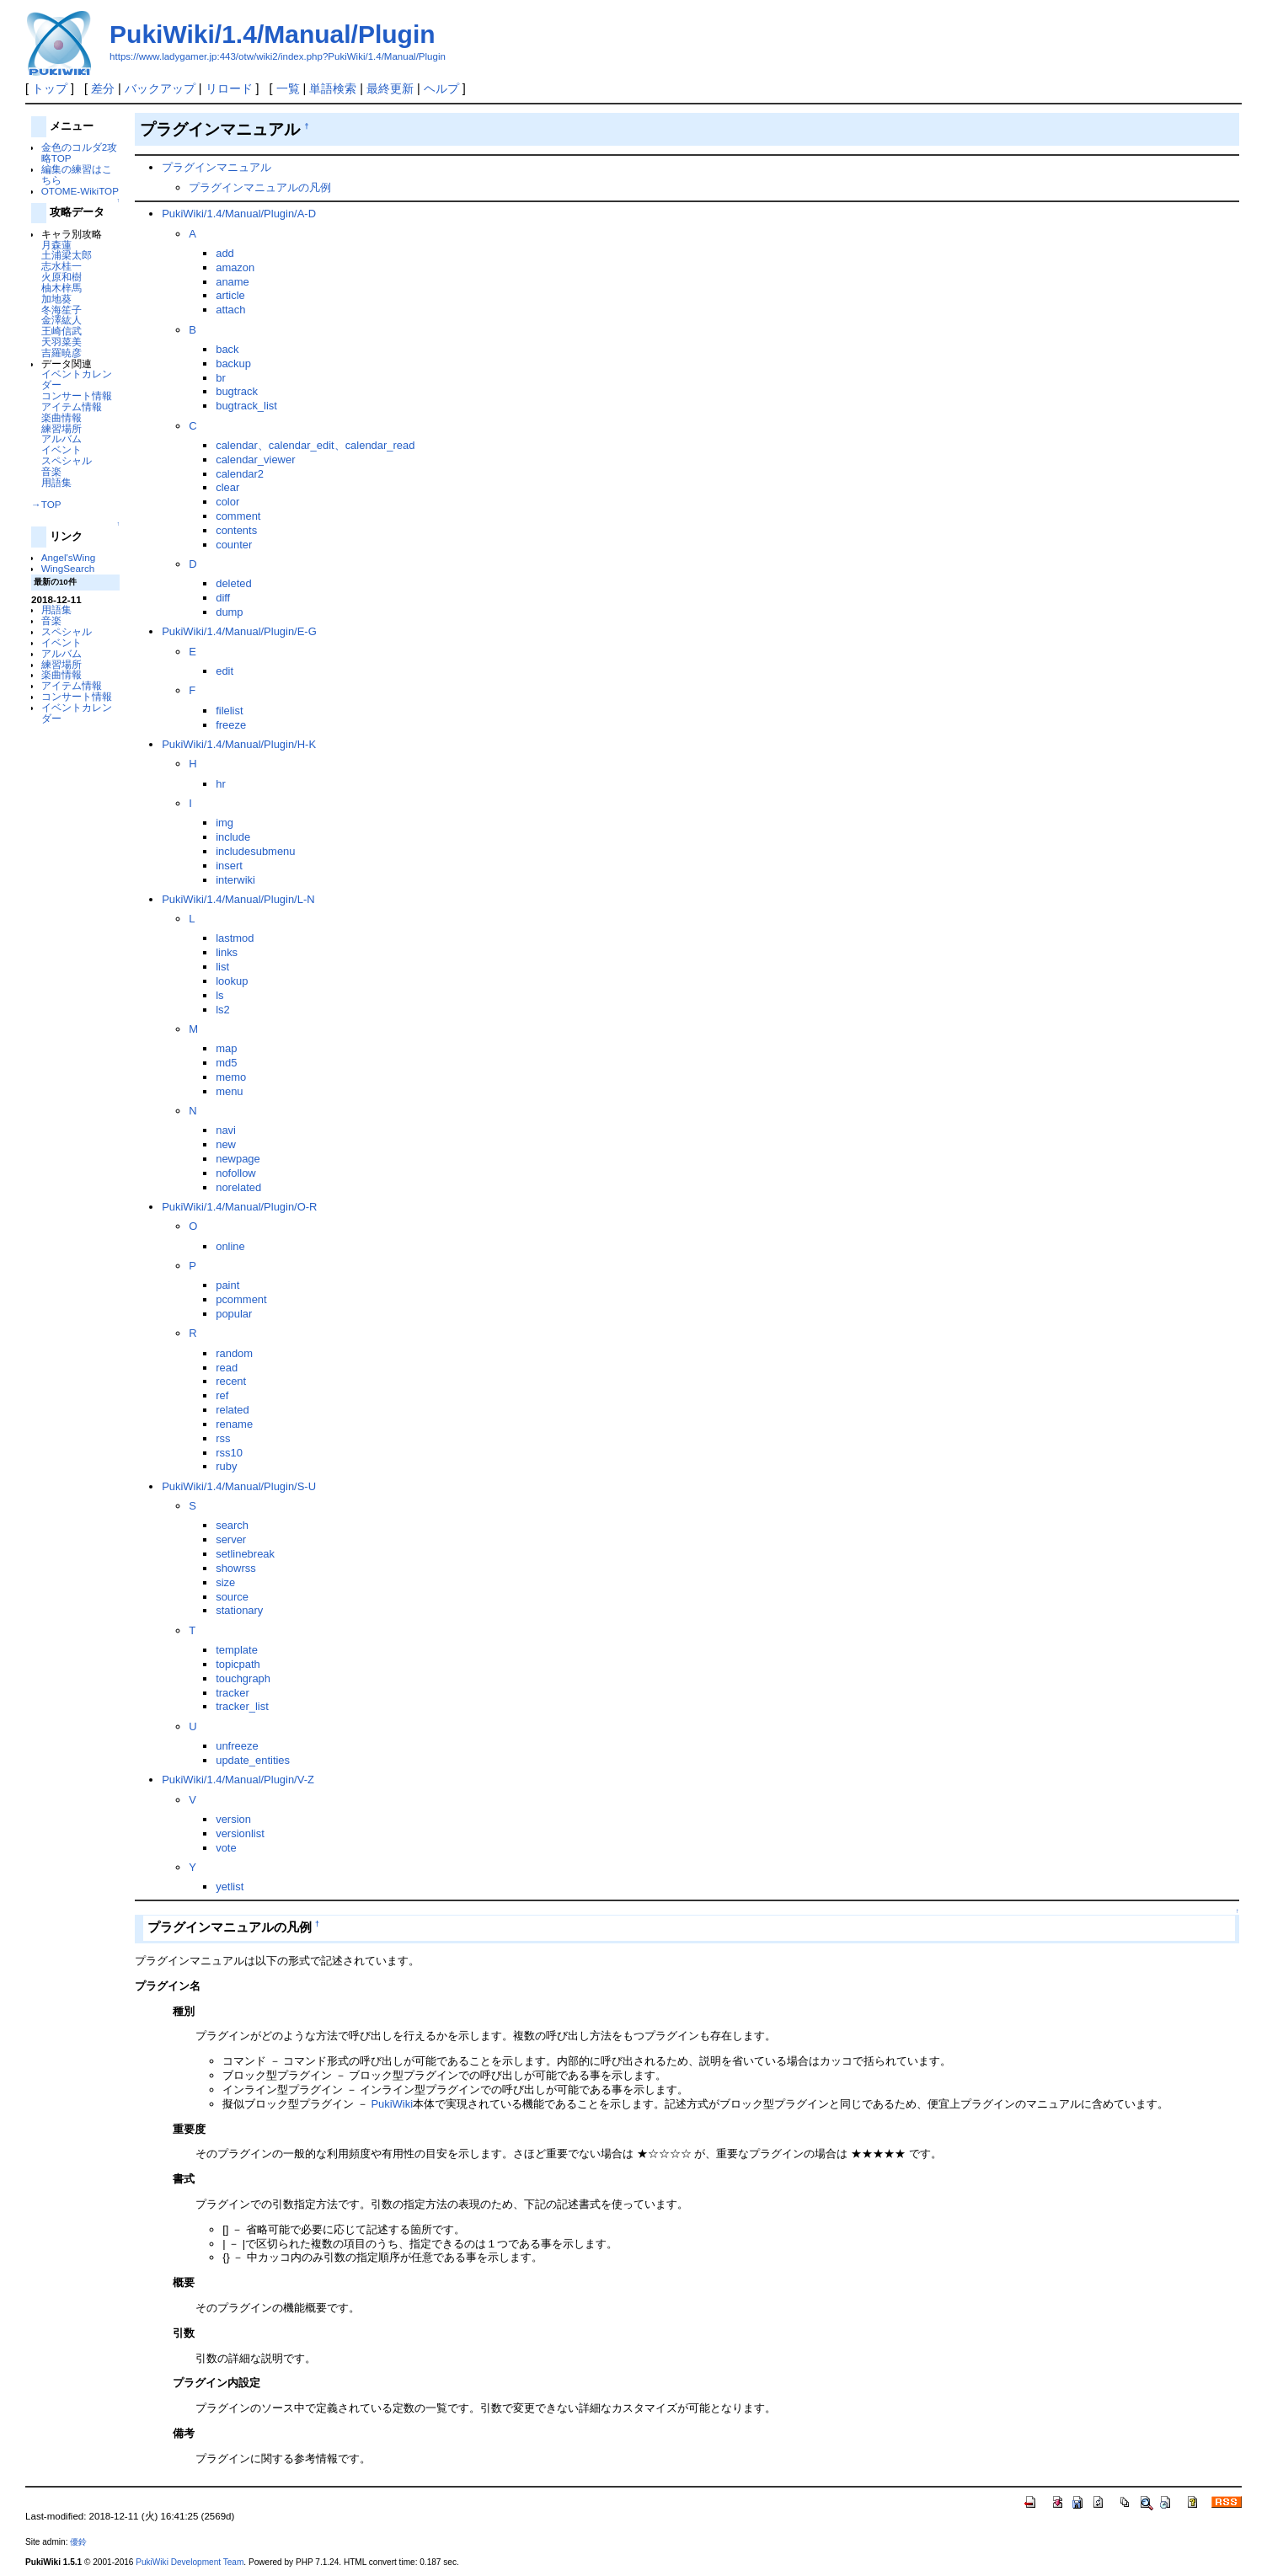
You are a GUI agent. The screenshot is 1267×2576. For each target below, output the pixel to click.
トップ (49, 88)
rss (223, 1438)
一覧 (288, 88)
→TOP (46, 504)
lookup (232, 981)
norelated (238, 1187)
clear (227, 487)
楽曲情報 (61, 417)
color (227, 501)
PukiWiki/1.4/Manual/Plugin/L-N (238, 899)
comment (238, 516)
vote (226, 1847)
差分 (103, 88)
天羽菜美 (61, 341)
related (232, 1409)
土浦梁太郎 (66, 254)
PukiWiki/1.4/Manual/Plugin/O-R (239, 1206)
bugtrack (237, 391)
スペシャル (66, 460)
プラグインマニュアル (216, 167)
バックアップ (160, 88)
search (232, 1525)
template (237, 1649)
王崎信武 (61, 330)
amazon (235, 267)
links (227, 952)
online (230, 1246)
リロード (229, 88)
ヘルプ (441, 88)
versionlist (240, 1833)
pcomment (241, 1299)
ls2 (223, 1009)
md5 (226, 1062)
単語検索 (332, 88)
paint (227, 1285)
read (227, 1367)
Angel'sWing (68, 557)
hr (221, 784)
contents (236, 530)
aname (232, 281)
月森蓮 (56, 244)
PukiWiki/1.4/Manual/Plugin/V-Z (238, 1779)
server (231, 1539)
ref (222, 1395)
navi (226, 1130)
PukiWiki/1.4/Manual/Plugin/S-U (239, 1486)
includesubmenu (255, 851)
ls (219, 995)
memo (231, 1077)
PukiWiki (392, 2104)
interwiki (235, 880)
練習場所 (61, 428)
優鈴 (78, 2542)
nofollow (236, 1173)
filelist (229, 710)
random (234, 1353)
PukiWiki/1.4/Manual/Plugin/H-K (239, 744)
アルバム (61, 438)
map (226, 1048)
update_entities (253, 1760)
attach (230, 309)
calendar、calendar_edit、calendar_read (315, 445)
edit (224, 671)
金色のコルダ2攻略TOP (79, 152)
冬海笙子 (61, 309)
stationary (239, 1610)
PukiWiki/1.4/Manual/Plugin (272, 34)
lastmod (235, 938)
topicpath (238, 1664)
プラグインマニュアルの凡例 (260, 187)
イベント (61, 449)
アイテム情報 (71, 406)
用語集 (56, 482)
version (233, 1819)
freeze (231, 725)
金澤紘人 (61, 319)
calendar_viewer (255, 459)
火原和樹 (61, 276)
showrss (236, 1568)
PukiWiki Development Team (189, 2562)
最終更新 (390, 88)
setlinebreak (245, 1553)
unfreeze (237, 1746)
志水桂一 (61, 265)
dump (229, 612)
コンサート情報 (76, 395)
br (221, 377)
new (226, 1144)
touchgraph (243, 1678)
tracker (232, 1692)
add (225, 253)
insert (229, 865)
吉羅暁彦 (61, 352)
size (225, 1582)
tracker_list (242, 1706)
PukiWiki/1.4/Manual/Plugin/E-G (239, 631)
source (232, 1596)
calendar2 (240, 474)
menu (229, 1091)
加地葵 (56, 298)
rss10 (229, 1452)
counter (234, 544)
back (227, 349)
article (230, 295)
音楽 (51, 471)
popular (234, 1313)
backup (233, 363)
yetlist (229, 1886)
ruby (226, 1466)
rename (234, 1424)
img (224, 822)
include (233, 837)
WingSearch (68, 568)
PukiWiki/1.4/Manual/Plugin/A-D (239, 213)
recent (231, 1381)
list (222, 966)
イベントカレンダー (76, 379)
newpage (238, 1158)
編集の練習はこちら (76, 174)
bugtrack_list (246, 405)
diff (223, 597)
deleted (234, 583)
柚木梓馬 (61, 287)
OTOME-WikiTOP (80, 190)
